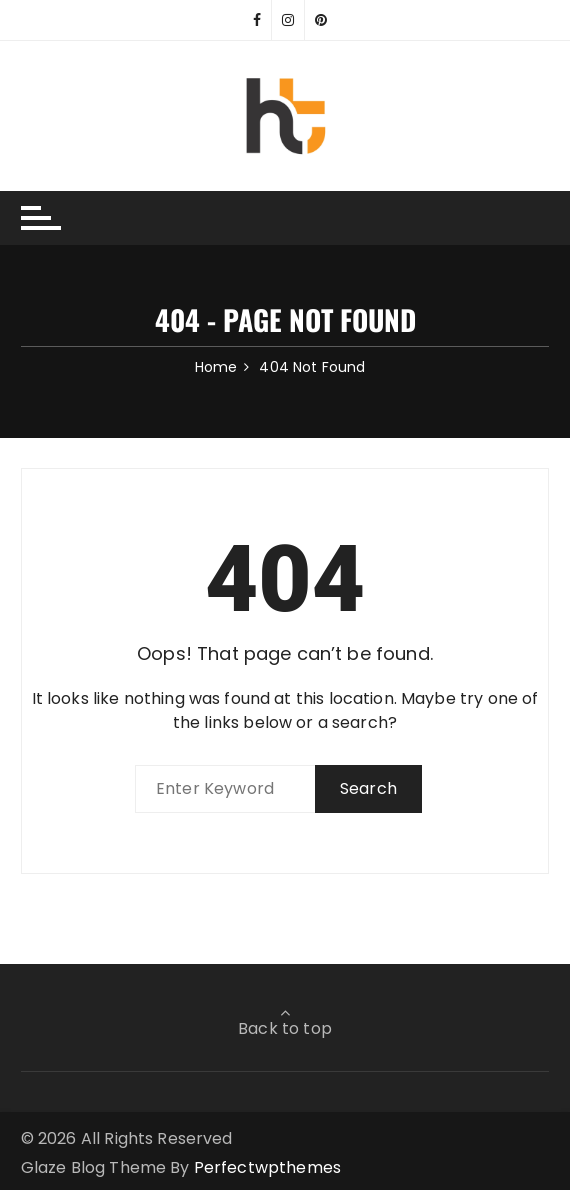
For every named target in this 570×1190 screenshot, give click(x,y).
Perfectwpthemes (267, 1167)
